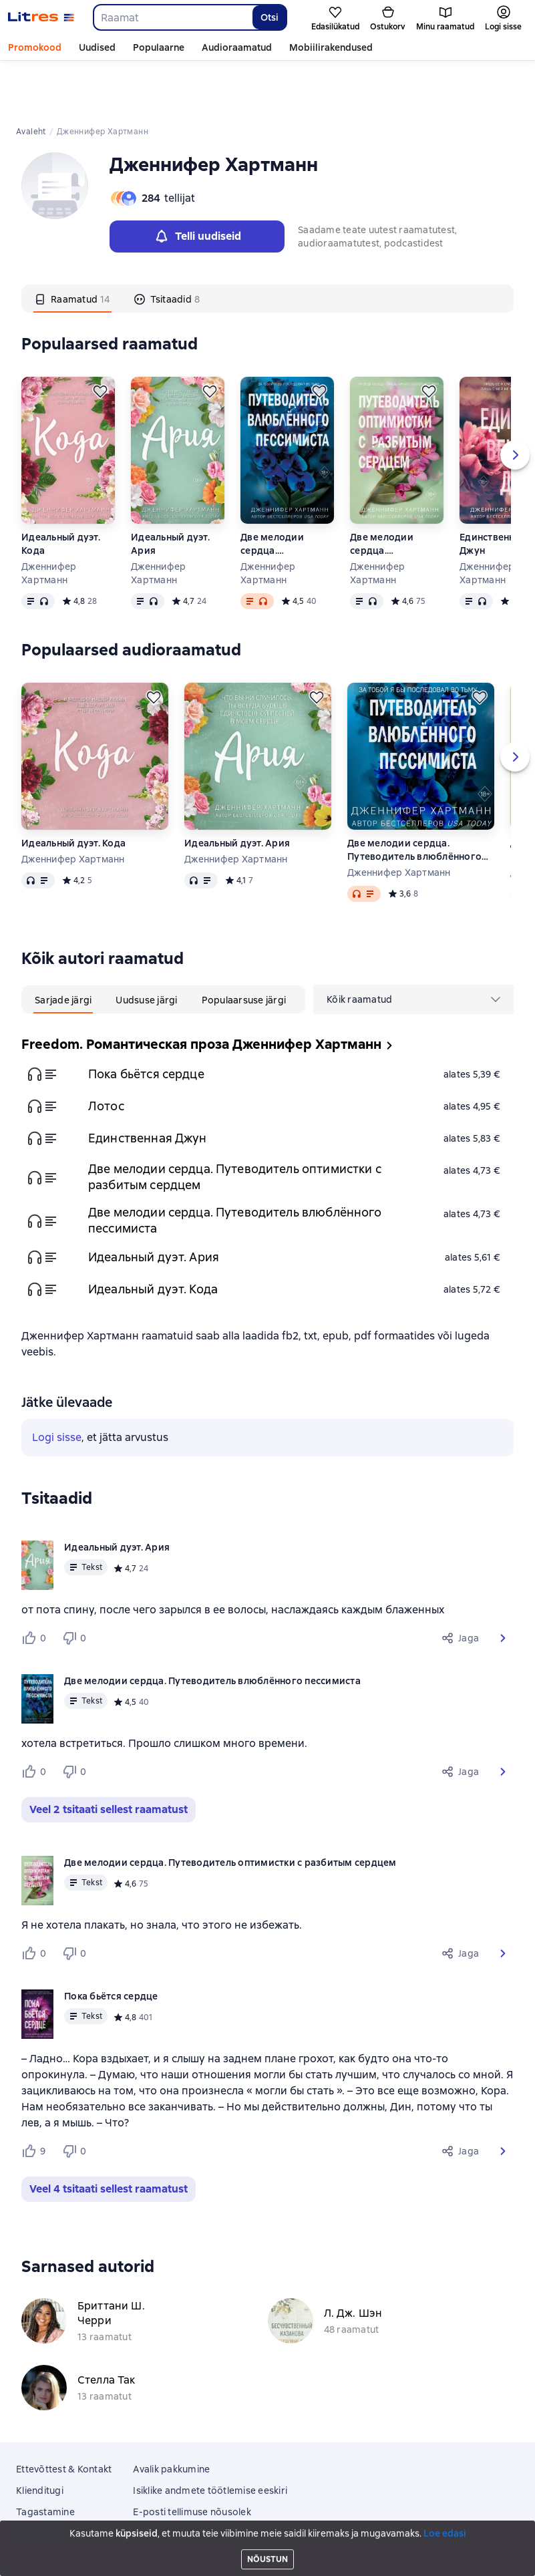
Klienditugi (39, 2440)
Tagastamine (45, 2461)
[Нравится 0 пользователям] (36, 1587)
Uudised (97, 47)
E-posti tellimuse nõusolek (192, 2461)
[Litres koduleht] (41, 17)
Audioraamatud (237, 47)
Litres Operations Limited (267, 2528)
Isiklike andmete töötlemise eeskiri (210, 2440)
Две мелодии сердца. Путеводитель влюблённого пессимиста (274, 493)
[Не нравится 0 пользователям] (76, 1587)
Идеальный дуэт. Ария (170, 493)
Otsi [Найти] (269, 17)
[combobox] (172, 17)
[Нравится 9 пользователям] (36, 2100)
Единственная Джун (147, 1087)
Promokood (34, 47)
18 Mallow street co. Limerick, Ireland (267, 2540)
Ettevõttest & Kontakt (64, 2418)
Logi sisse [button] (56, 1387)
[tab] (72, 248)
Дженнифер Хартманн (48, 522)
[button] (503, 1587)
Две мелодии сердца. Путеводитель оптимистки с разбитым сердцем (396, 493)
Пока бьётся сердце (146, 1023)
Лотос (106, 1055)
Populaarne (158, 47)
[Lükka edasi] (100, 340)
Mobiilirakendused (331, 47)
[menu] (413, 948)
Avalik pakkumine (171, 2418)
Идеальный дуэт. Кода (60, 493)
